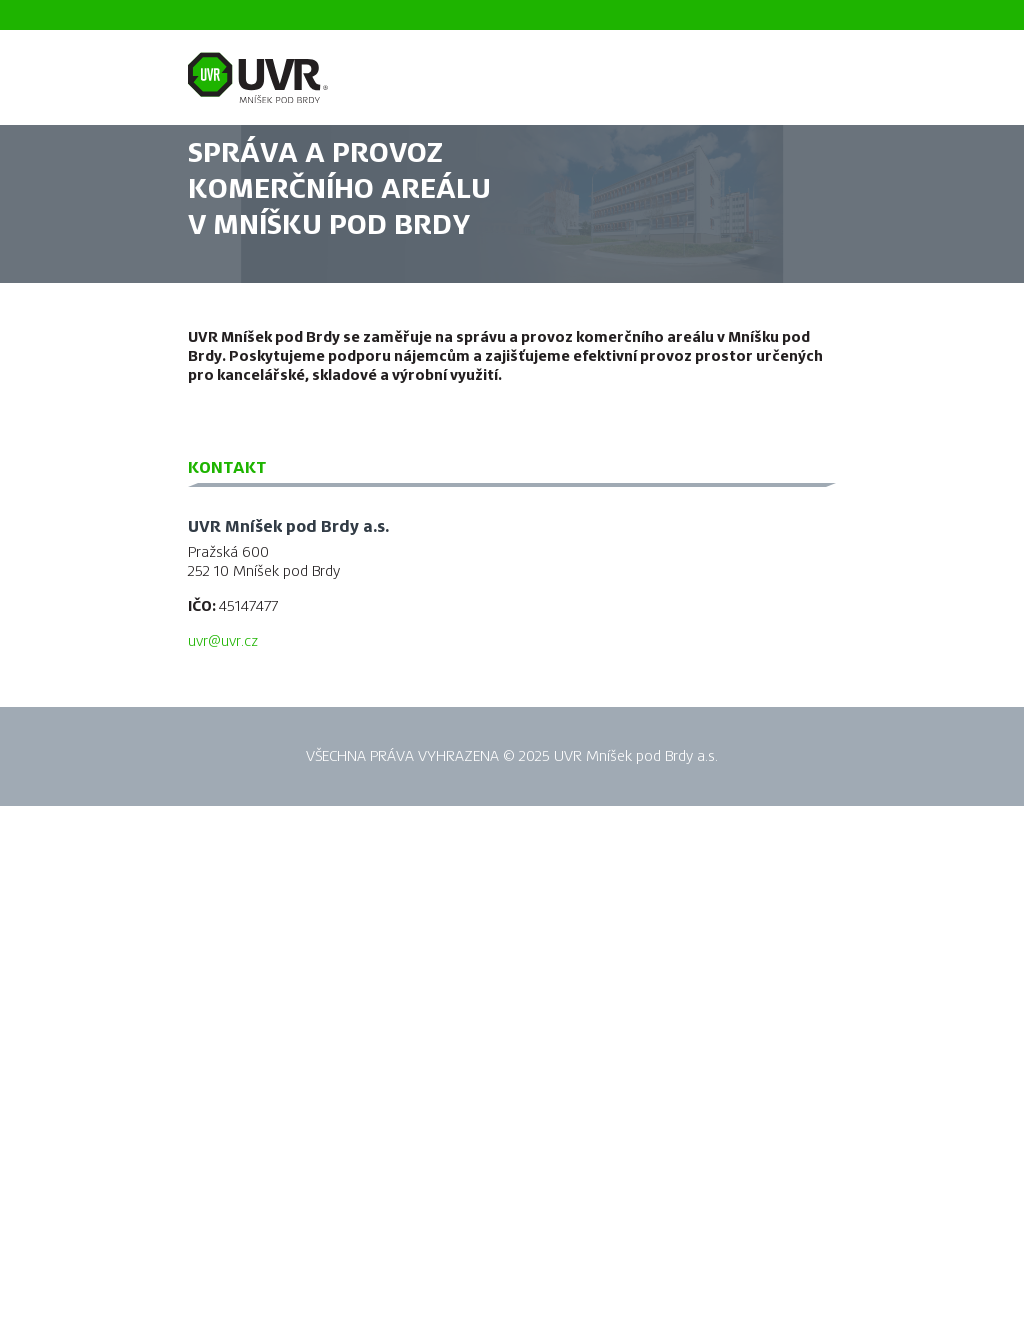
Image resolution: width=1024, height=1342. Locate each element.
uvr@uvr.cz (223, 641)
